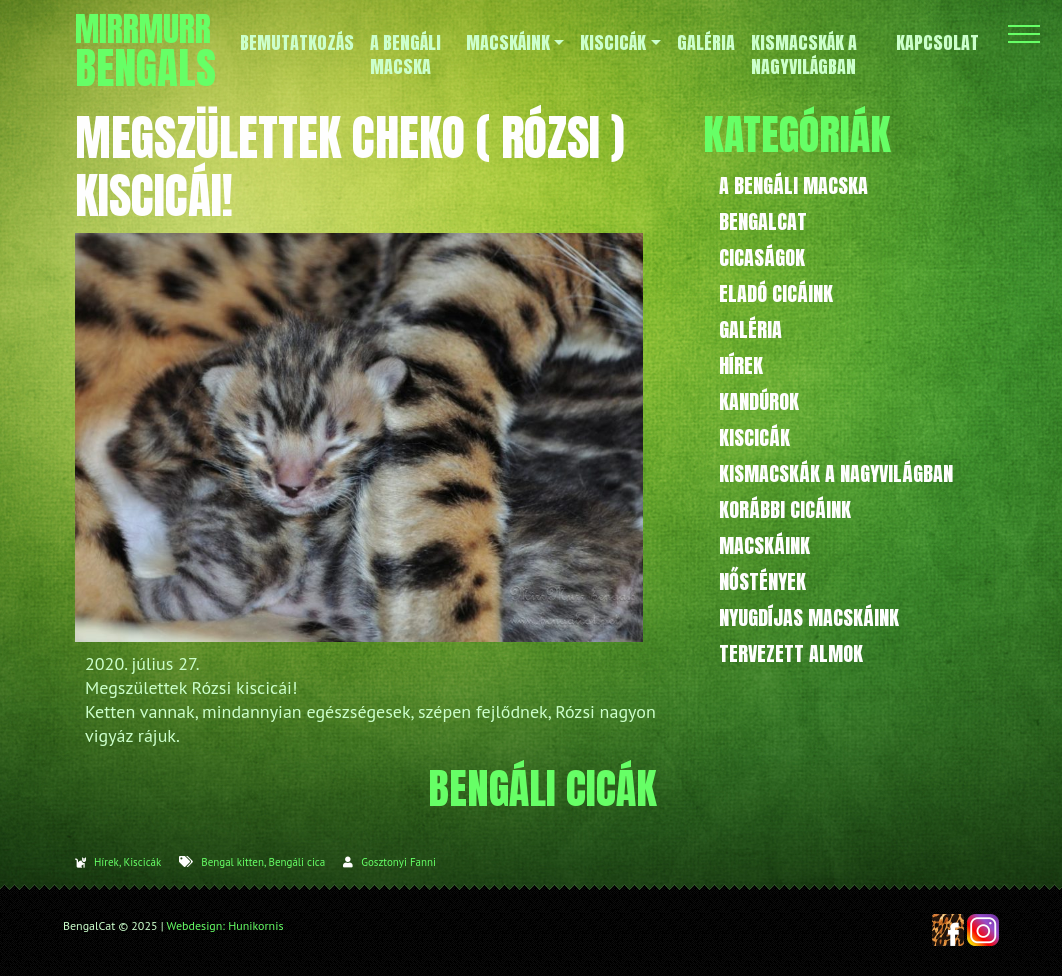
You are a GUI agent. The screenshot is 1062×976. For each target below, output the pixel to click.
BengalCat (763, 221)
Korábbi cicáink (785, 509)
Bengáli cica (296, 862)
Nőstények (762, 581)
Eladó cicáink (776, 293)
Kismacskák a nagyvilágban (836, 473)
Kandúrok (759, 401)
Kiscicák (142, 862)
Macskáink (764, 545)
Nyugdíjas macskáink (809, 617)
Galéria (750, 329)
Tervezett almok (791, 653)
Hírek (106, 862)
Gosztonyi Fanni (398, 862)
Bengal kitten (232, 862)
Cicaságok (762, 257)
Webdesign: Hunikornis (225, 925)
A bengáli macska (793, 185)
